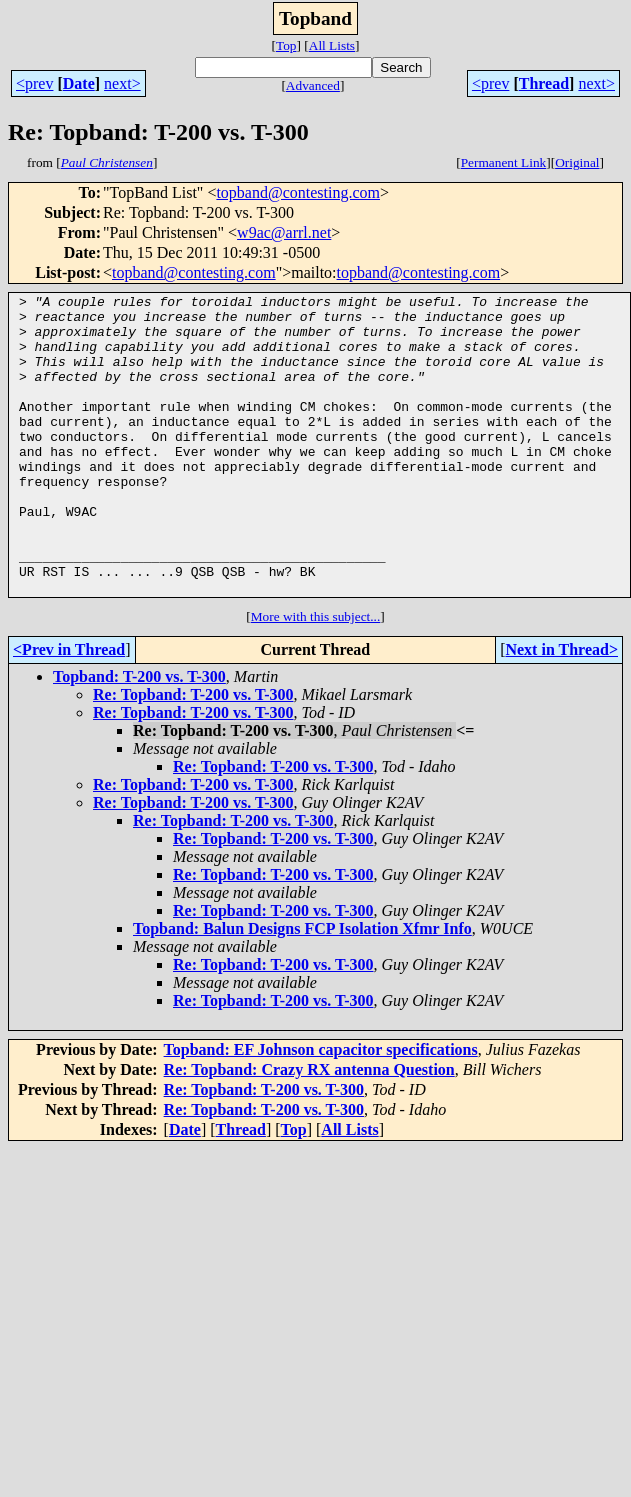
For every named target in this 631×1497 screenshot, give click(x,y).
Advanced (313, 85)
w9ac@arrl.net (284, 232)
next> (122, 83)
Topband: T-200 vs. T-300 (139, 736)
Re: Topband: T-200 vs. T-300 (193, 754)
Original (577, 162)
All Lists (332, 45)
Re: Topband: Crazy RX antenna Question (309, 1129)
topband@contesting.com (298, 192)
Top (286, 45)
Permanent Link (504, 162)
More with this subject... (316, 676)
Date (79, 83)
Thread (544, 83)
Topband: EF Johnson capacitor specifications (321, 1109)
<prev (34, 83)
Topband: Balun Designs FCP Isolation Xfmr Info (302, 988)
